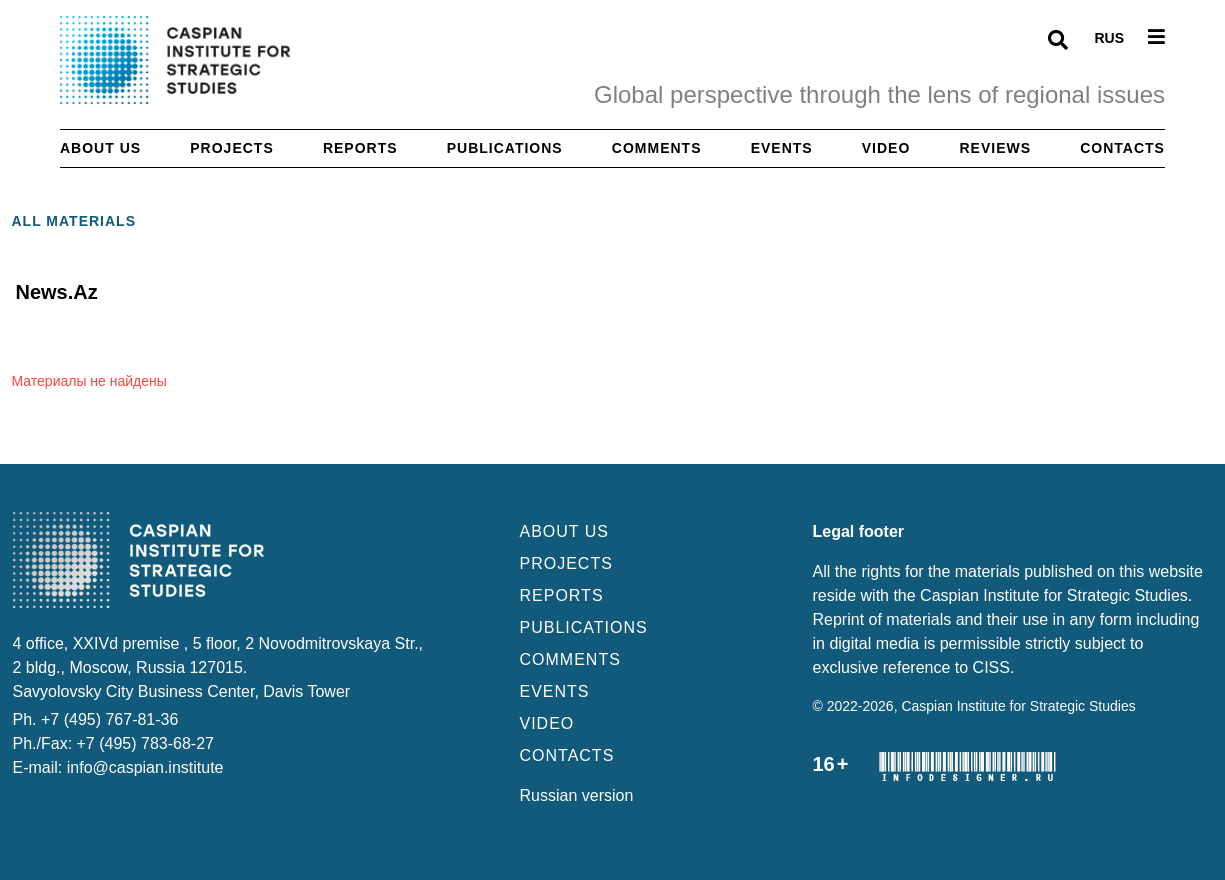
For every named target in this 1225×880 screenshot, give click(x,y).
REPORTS (562, 595)
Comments (657, 148)
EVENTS (555, 691)
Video (886, 148)
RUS (1109, 38)
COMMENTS (570, 659)
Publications (505, 148)
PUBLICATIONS (584, 627)
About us (100, 148)
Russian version (577, 795)
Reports (360, 148)
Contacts (1122, 148)
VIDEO (547, 723)
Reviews (996, 148)
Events (782, 148)
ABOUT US (565, 531)
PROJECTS (566, 563)
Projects (231, 148)
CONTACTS (567, 755)
